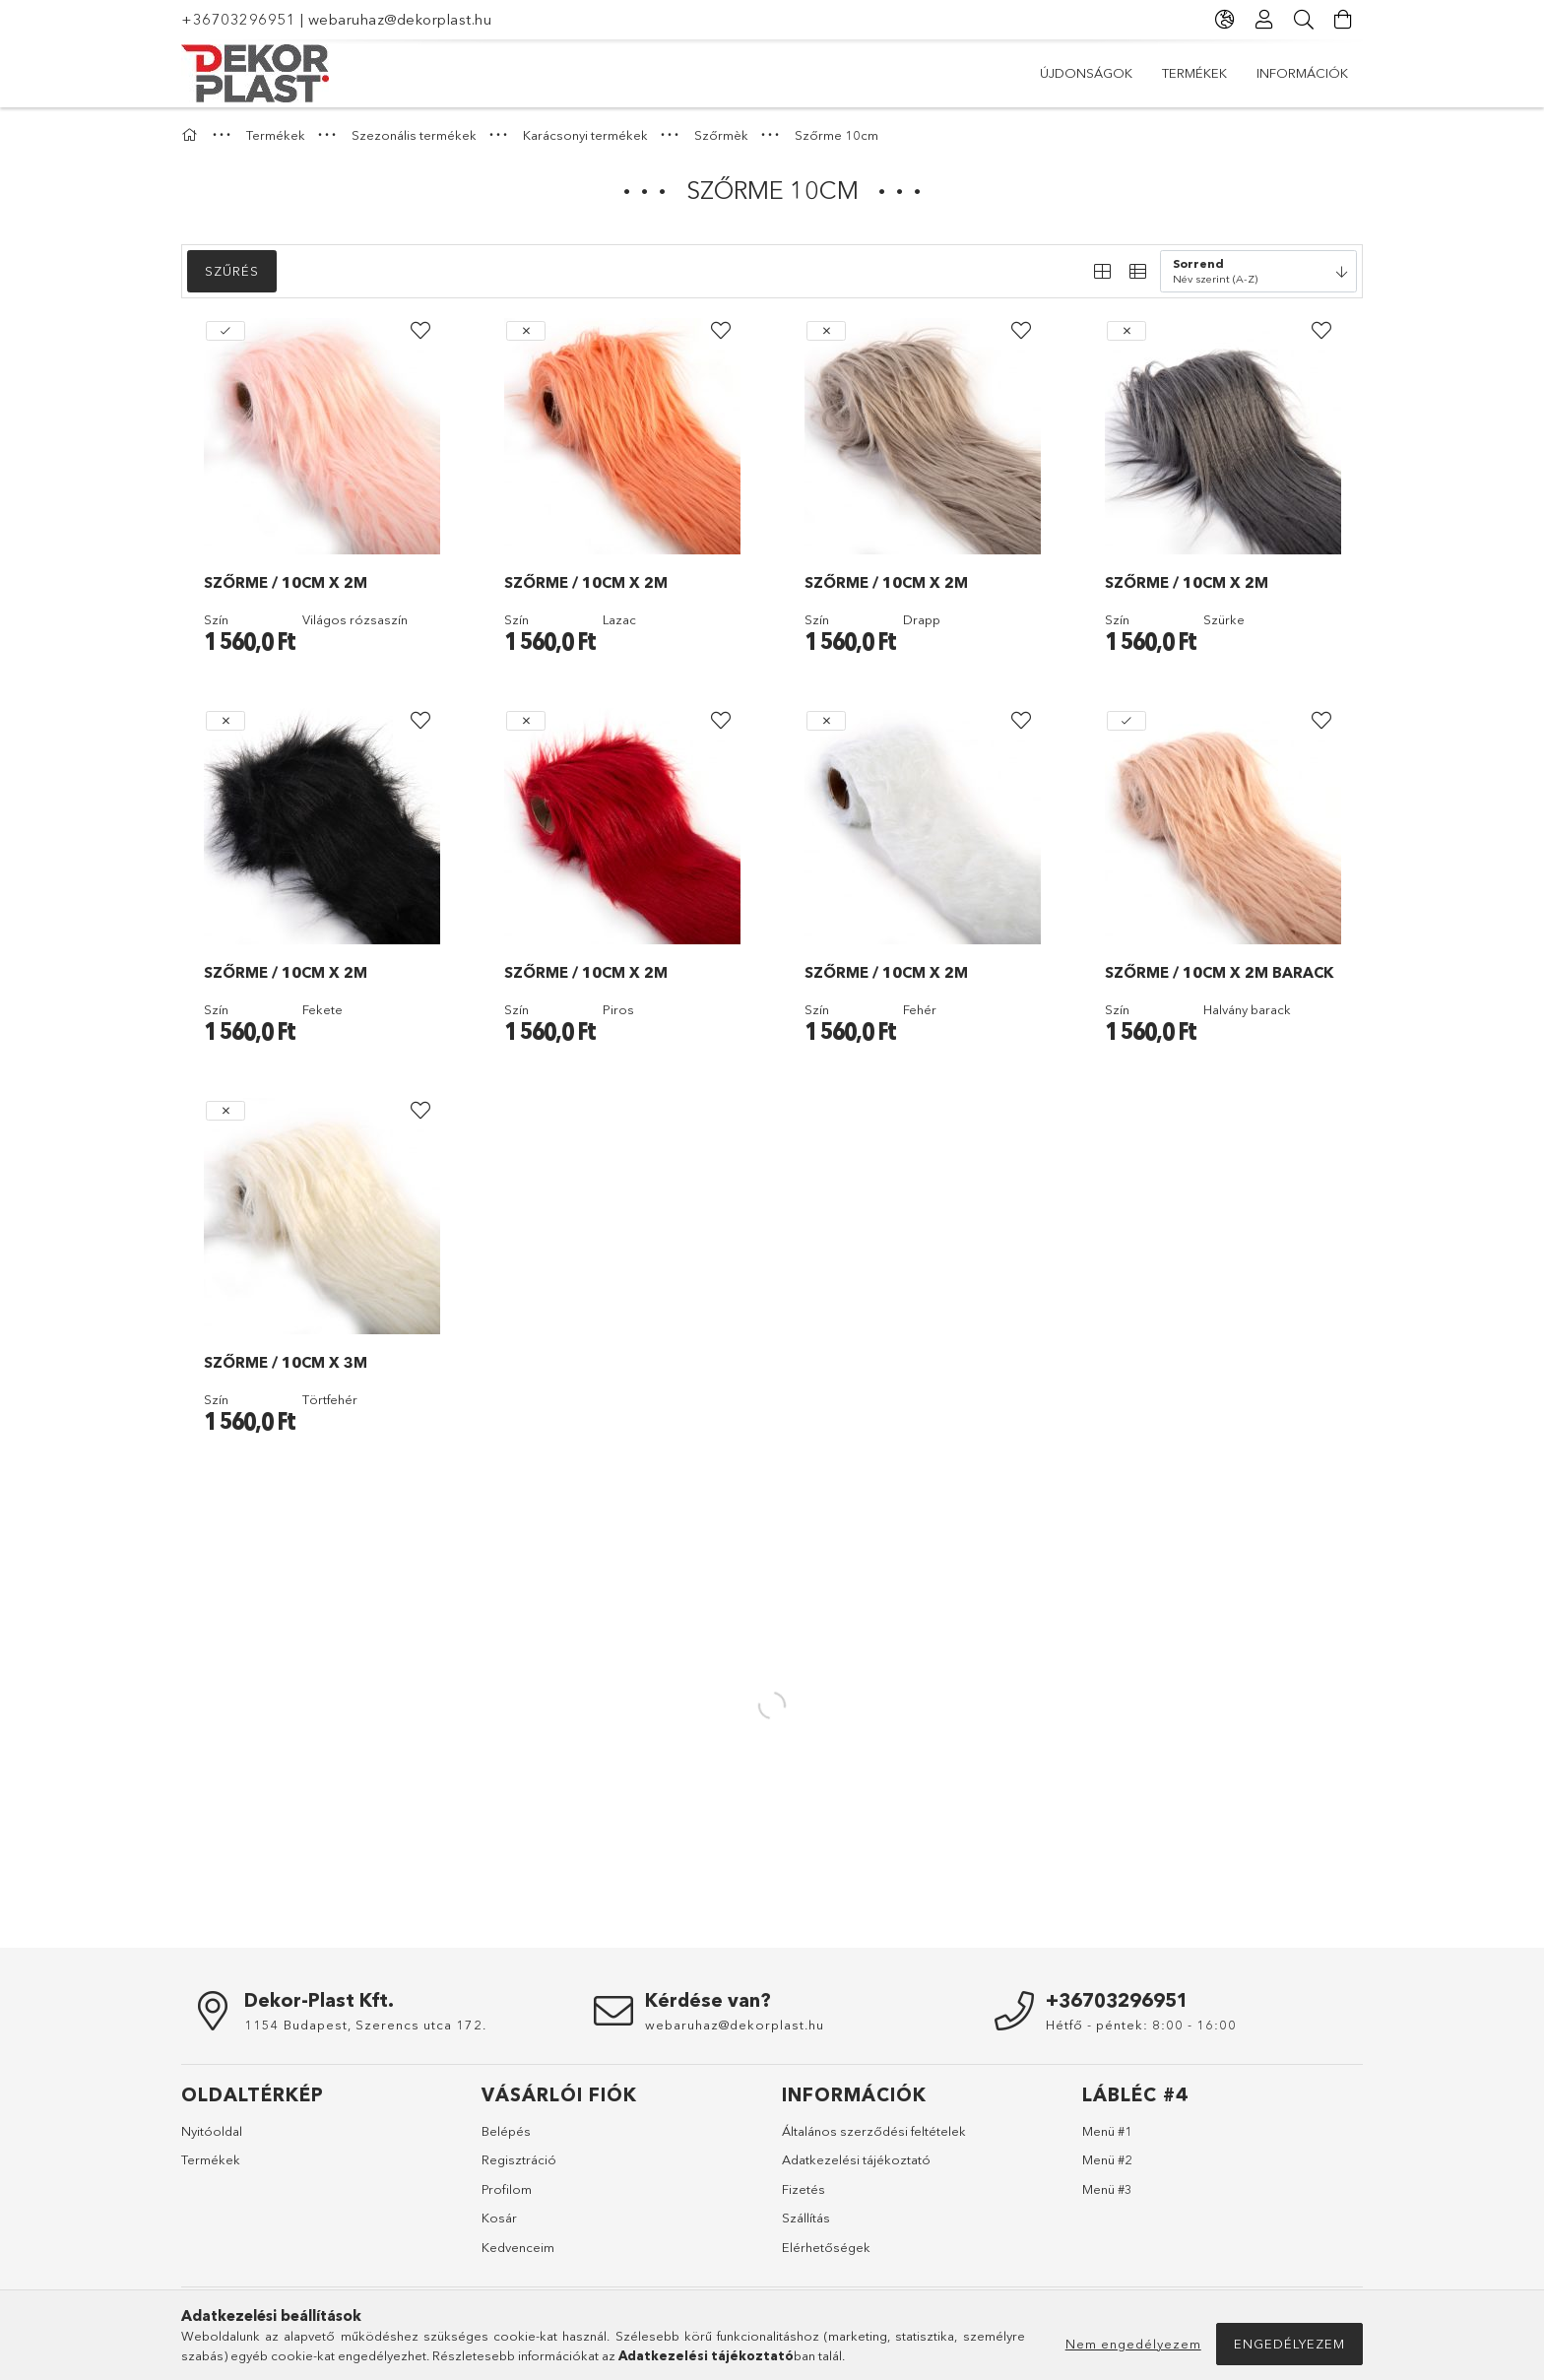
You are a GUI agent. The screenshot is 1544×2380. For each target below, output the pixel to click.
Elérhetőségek (826, 2247)
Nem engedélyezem (1133, 2343)
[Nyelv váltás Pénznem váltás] (1225, 19)
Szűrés (232, 271)
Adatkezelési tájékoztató (856, 2159)
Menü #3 (1107, 2189)
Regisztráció (519, 2159)
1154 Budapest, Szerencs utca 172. (365, 2024)
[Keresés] (1303, 19)
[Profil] (1264, 19)
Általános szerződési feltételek (874, 2131)
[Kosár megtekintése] (1343, 19)
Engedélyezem (1289, 2343)
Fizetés (803, 2189)
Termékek (1194, 73)
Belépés (506, 2131)
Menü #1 (1107, 2131)
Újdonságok (1086, 73)
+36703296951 (238, 19)
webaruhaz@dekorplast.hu (400, 19)
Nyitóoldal (211, 2131)
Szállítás (806, 2217)
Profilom (507, 2189)
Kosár (499, 2217)
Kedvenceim (518, 2247)
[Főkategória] (192, 135)
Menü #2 (1107, 2159)
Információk (1302, 73)
